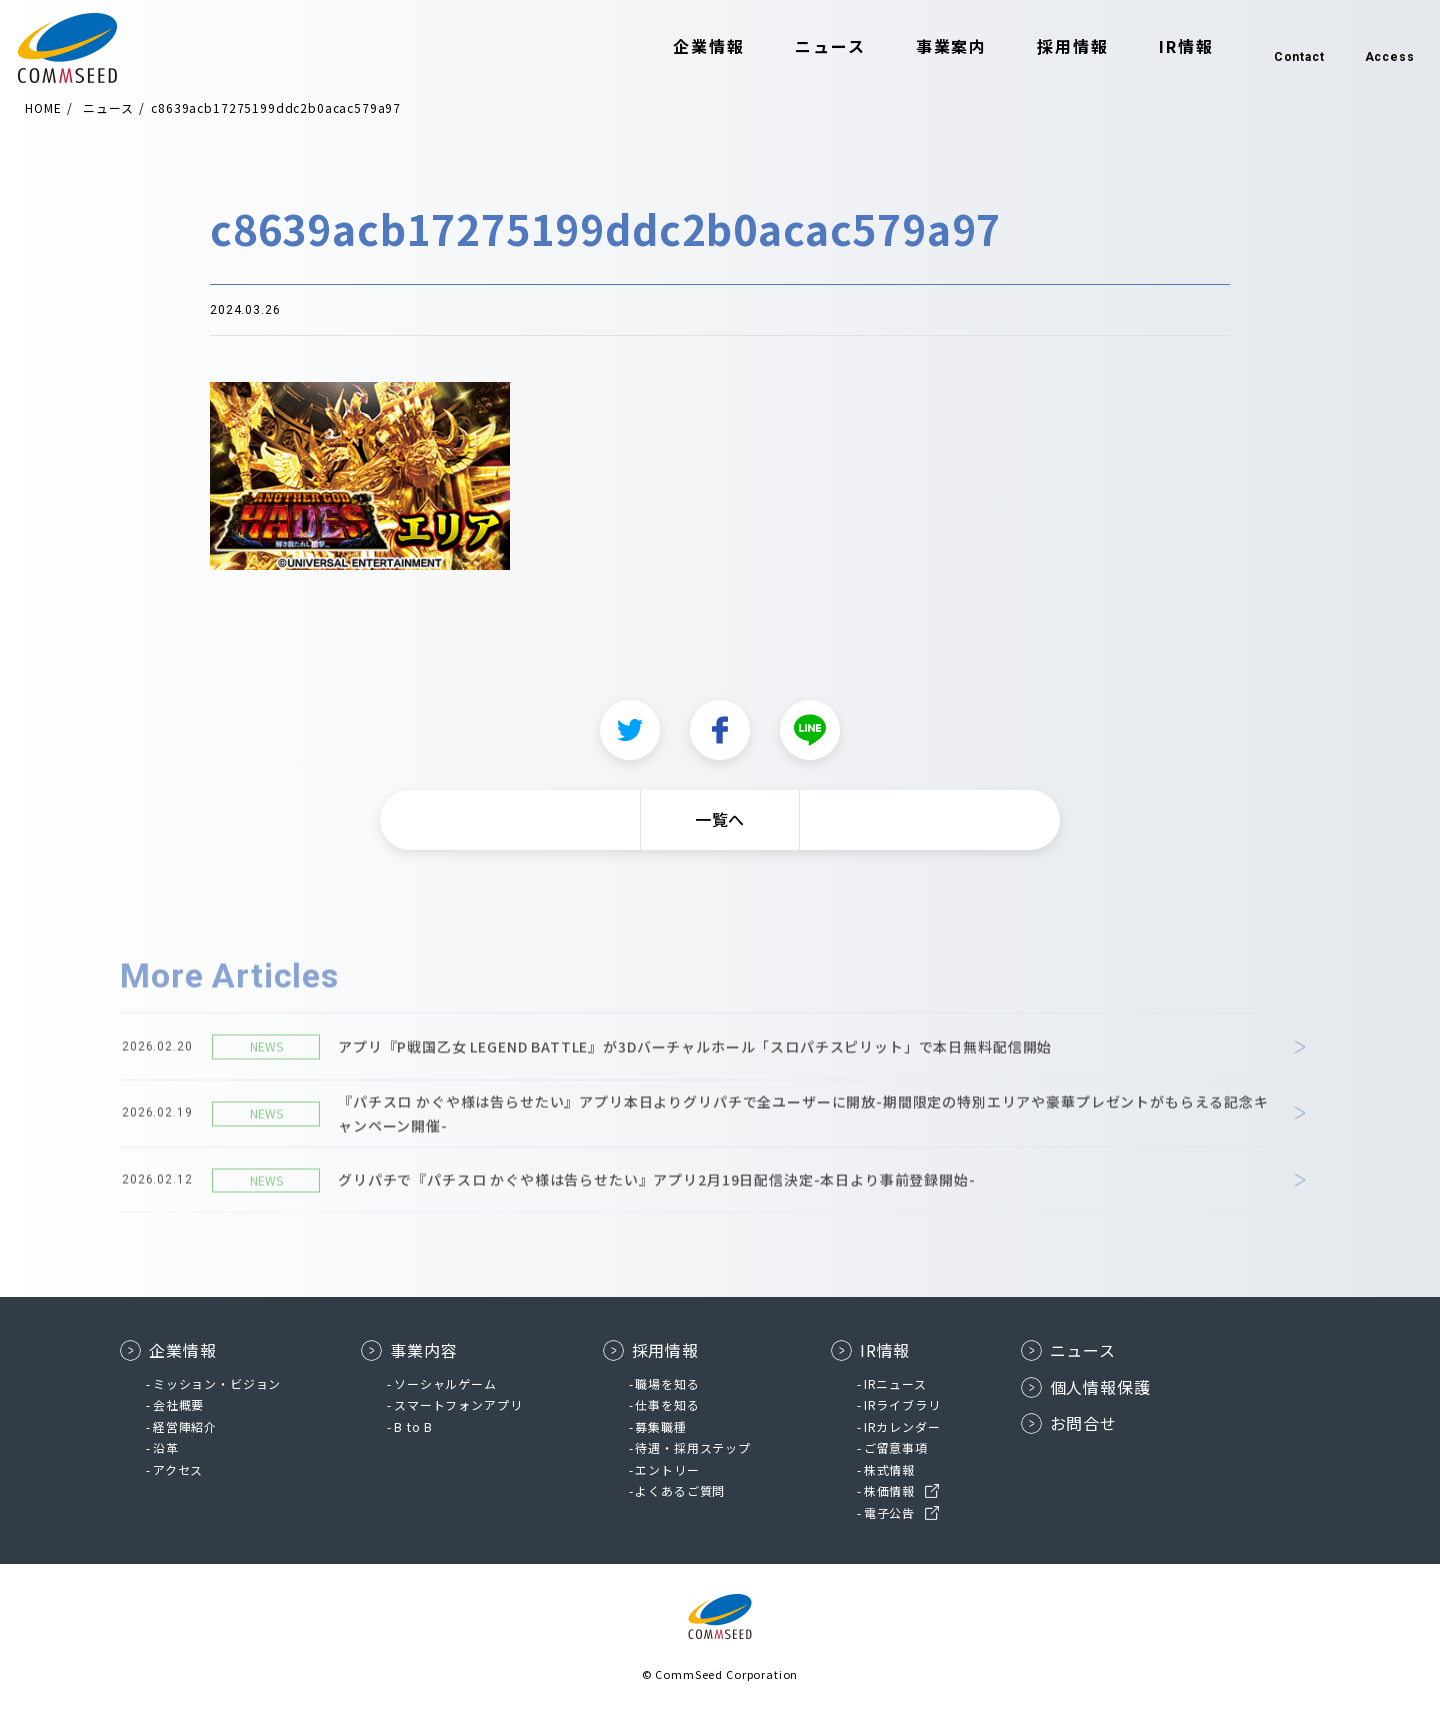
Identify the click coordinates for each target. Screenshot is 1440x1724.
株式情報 (889, 1469)
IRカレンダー (902, 1426)
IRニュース (895, 1383)
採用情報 (1044, 48)
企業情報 (680, 48)
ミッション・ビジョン (217, 1383)
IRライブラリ (902, 1404)
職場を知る (667, 1383)
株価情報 (889, 1490)
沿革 (166, 1447)
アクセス (178, 1469)
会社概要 (178, 1404)
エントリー (667, 1469)
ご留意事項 (896, 1447)
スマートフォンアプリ (458, 1404)
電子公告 (889, 1512)
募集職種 (660, 1426)
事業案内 (922, 48)
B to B (413, 1426)
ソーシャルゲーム (445, 1383)
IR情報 (1156, 48)
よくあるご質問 (680, 1490)
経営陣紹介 (185, 1426)
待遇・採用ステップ (693, 1447)
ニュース (800, 48)
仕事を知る (667, 1404)
